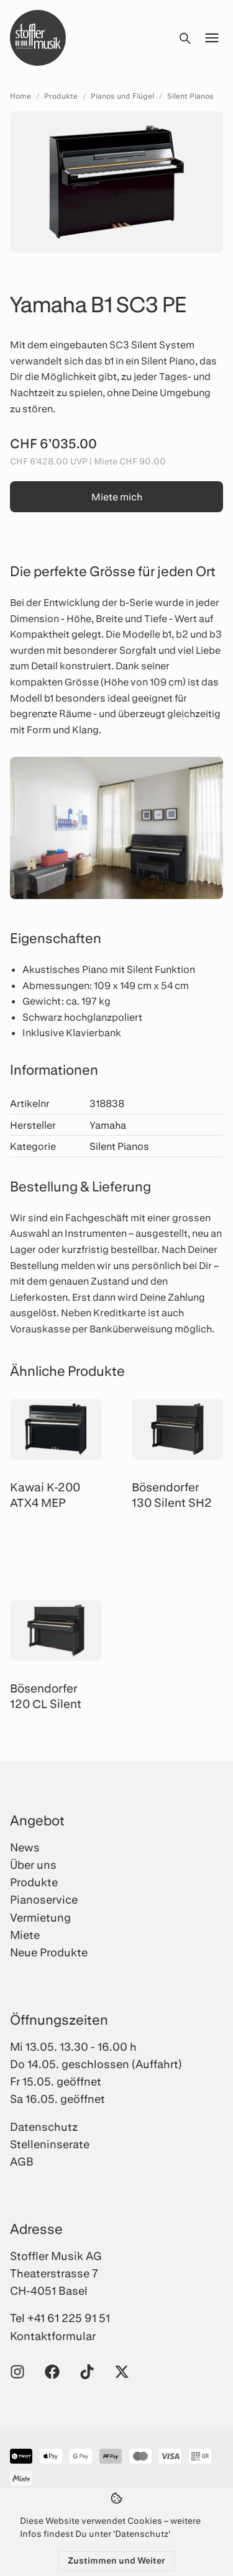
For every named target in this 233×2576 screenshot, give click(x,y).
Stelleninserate (49, 2144)
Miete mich (116, 496)
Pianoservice (44, 1899)
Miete (25, 1934)
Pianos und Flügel (122, 95)
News (25, 1847)
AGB (22, 2161)
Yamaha (107, 1125)
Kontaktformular (53, 2336)
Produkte (61, 95)
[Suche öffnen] (184, 38)
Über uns (33, 1864)
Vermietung (40, 1917)
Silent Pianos (190, 95)
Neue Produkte (49, 1952)
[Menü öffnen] (212, 38)
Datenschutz (44, 2126)
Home (20, 95)
